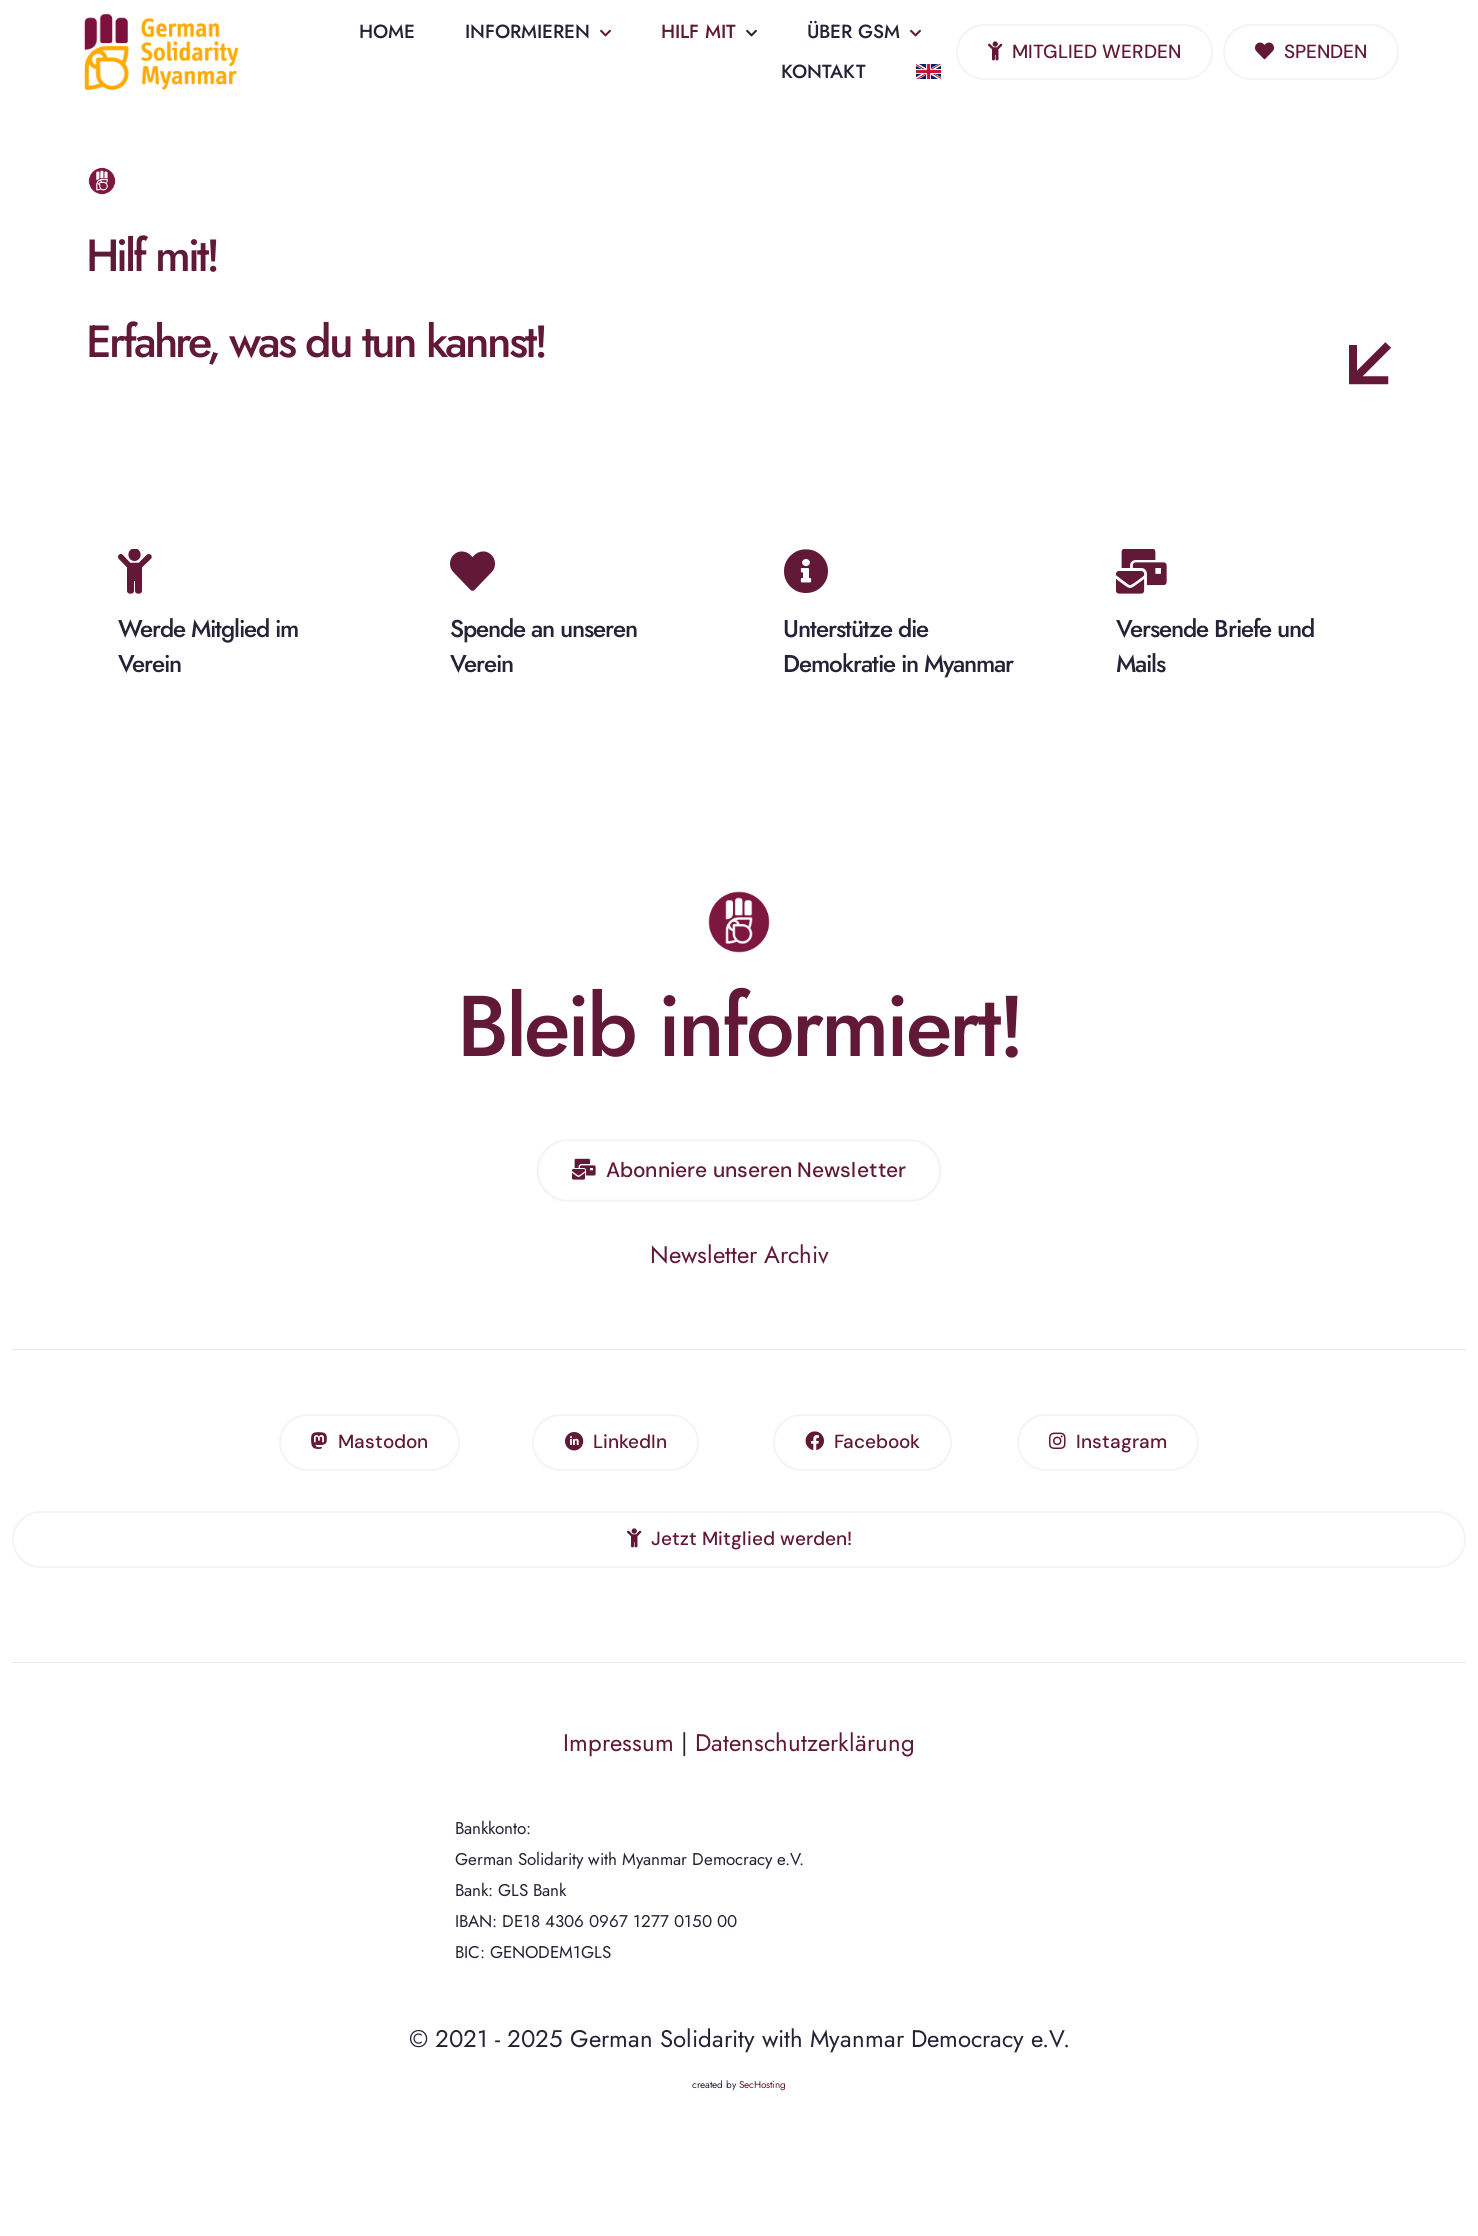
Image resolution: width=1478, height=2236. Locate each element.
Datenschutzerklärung (805, 1763)
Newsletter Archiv (739, 1275)
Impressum (618, 1763)
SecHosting (762, 2105)
